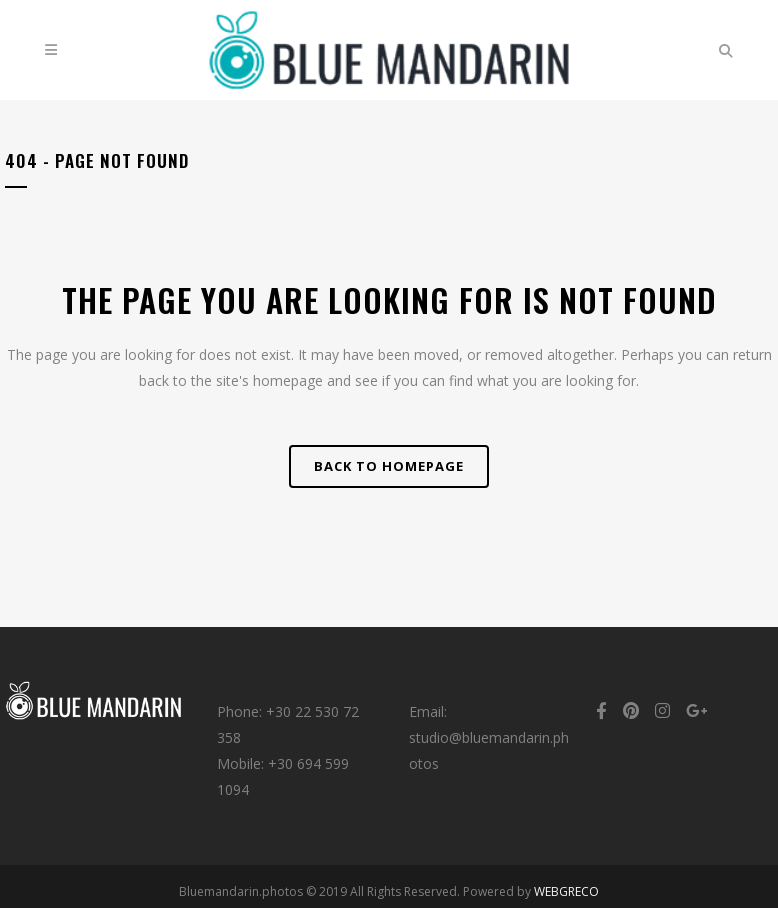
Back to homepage (389, 466)
